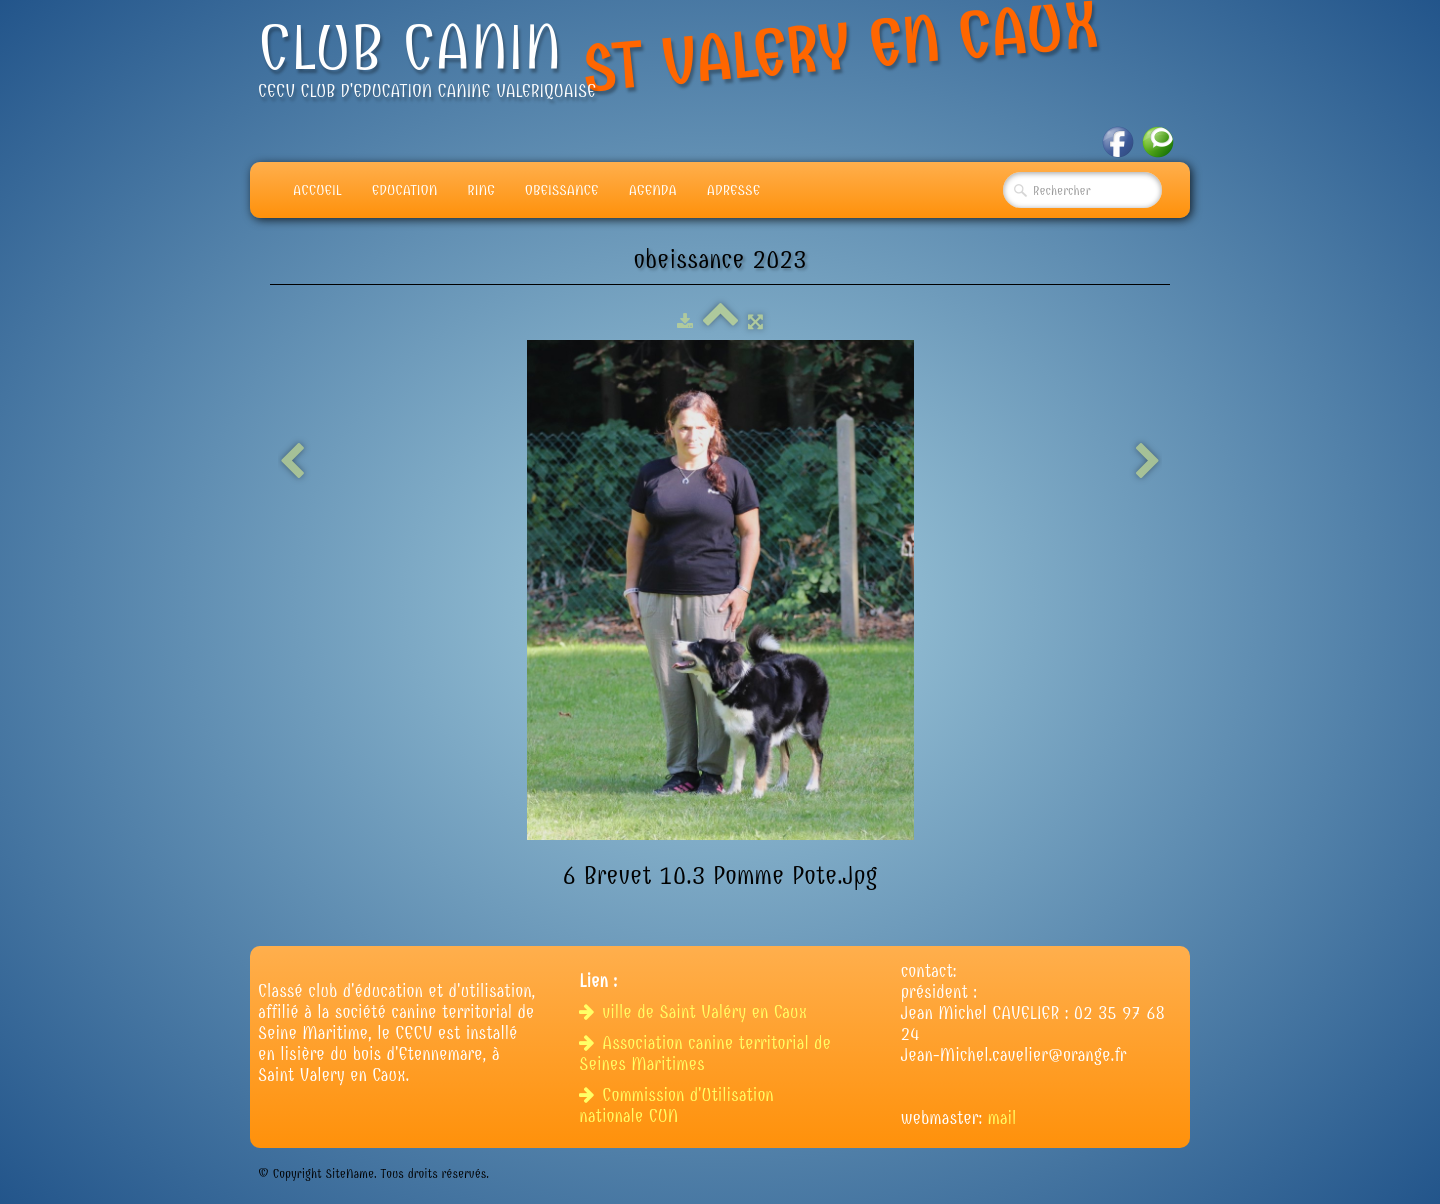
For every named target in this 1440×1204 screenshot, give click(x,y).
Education (405, 190)
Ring (481, 190)
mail (1002, 1118)
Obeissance (562, 190)
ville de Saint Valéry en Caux (695, 1012)
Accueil (317, 190)
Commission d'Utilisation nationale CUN (676, 1106)
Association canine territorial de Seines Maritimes (705, 1054)
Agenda (653, 190)
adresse (733, 190)
